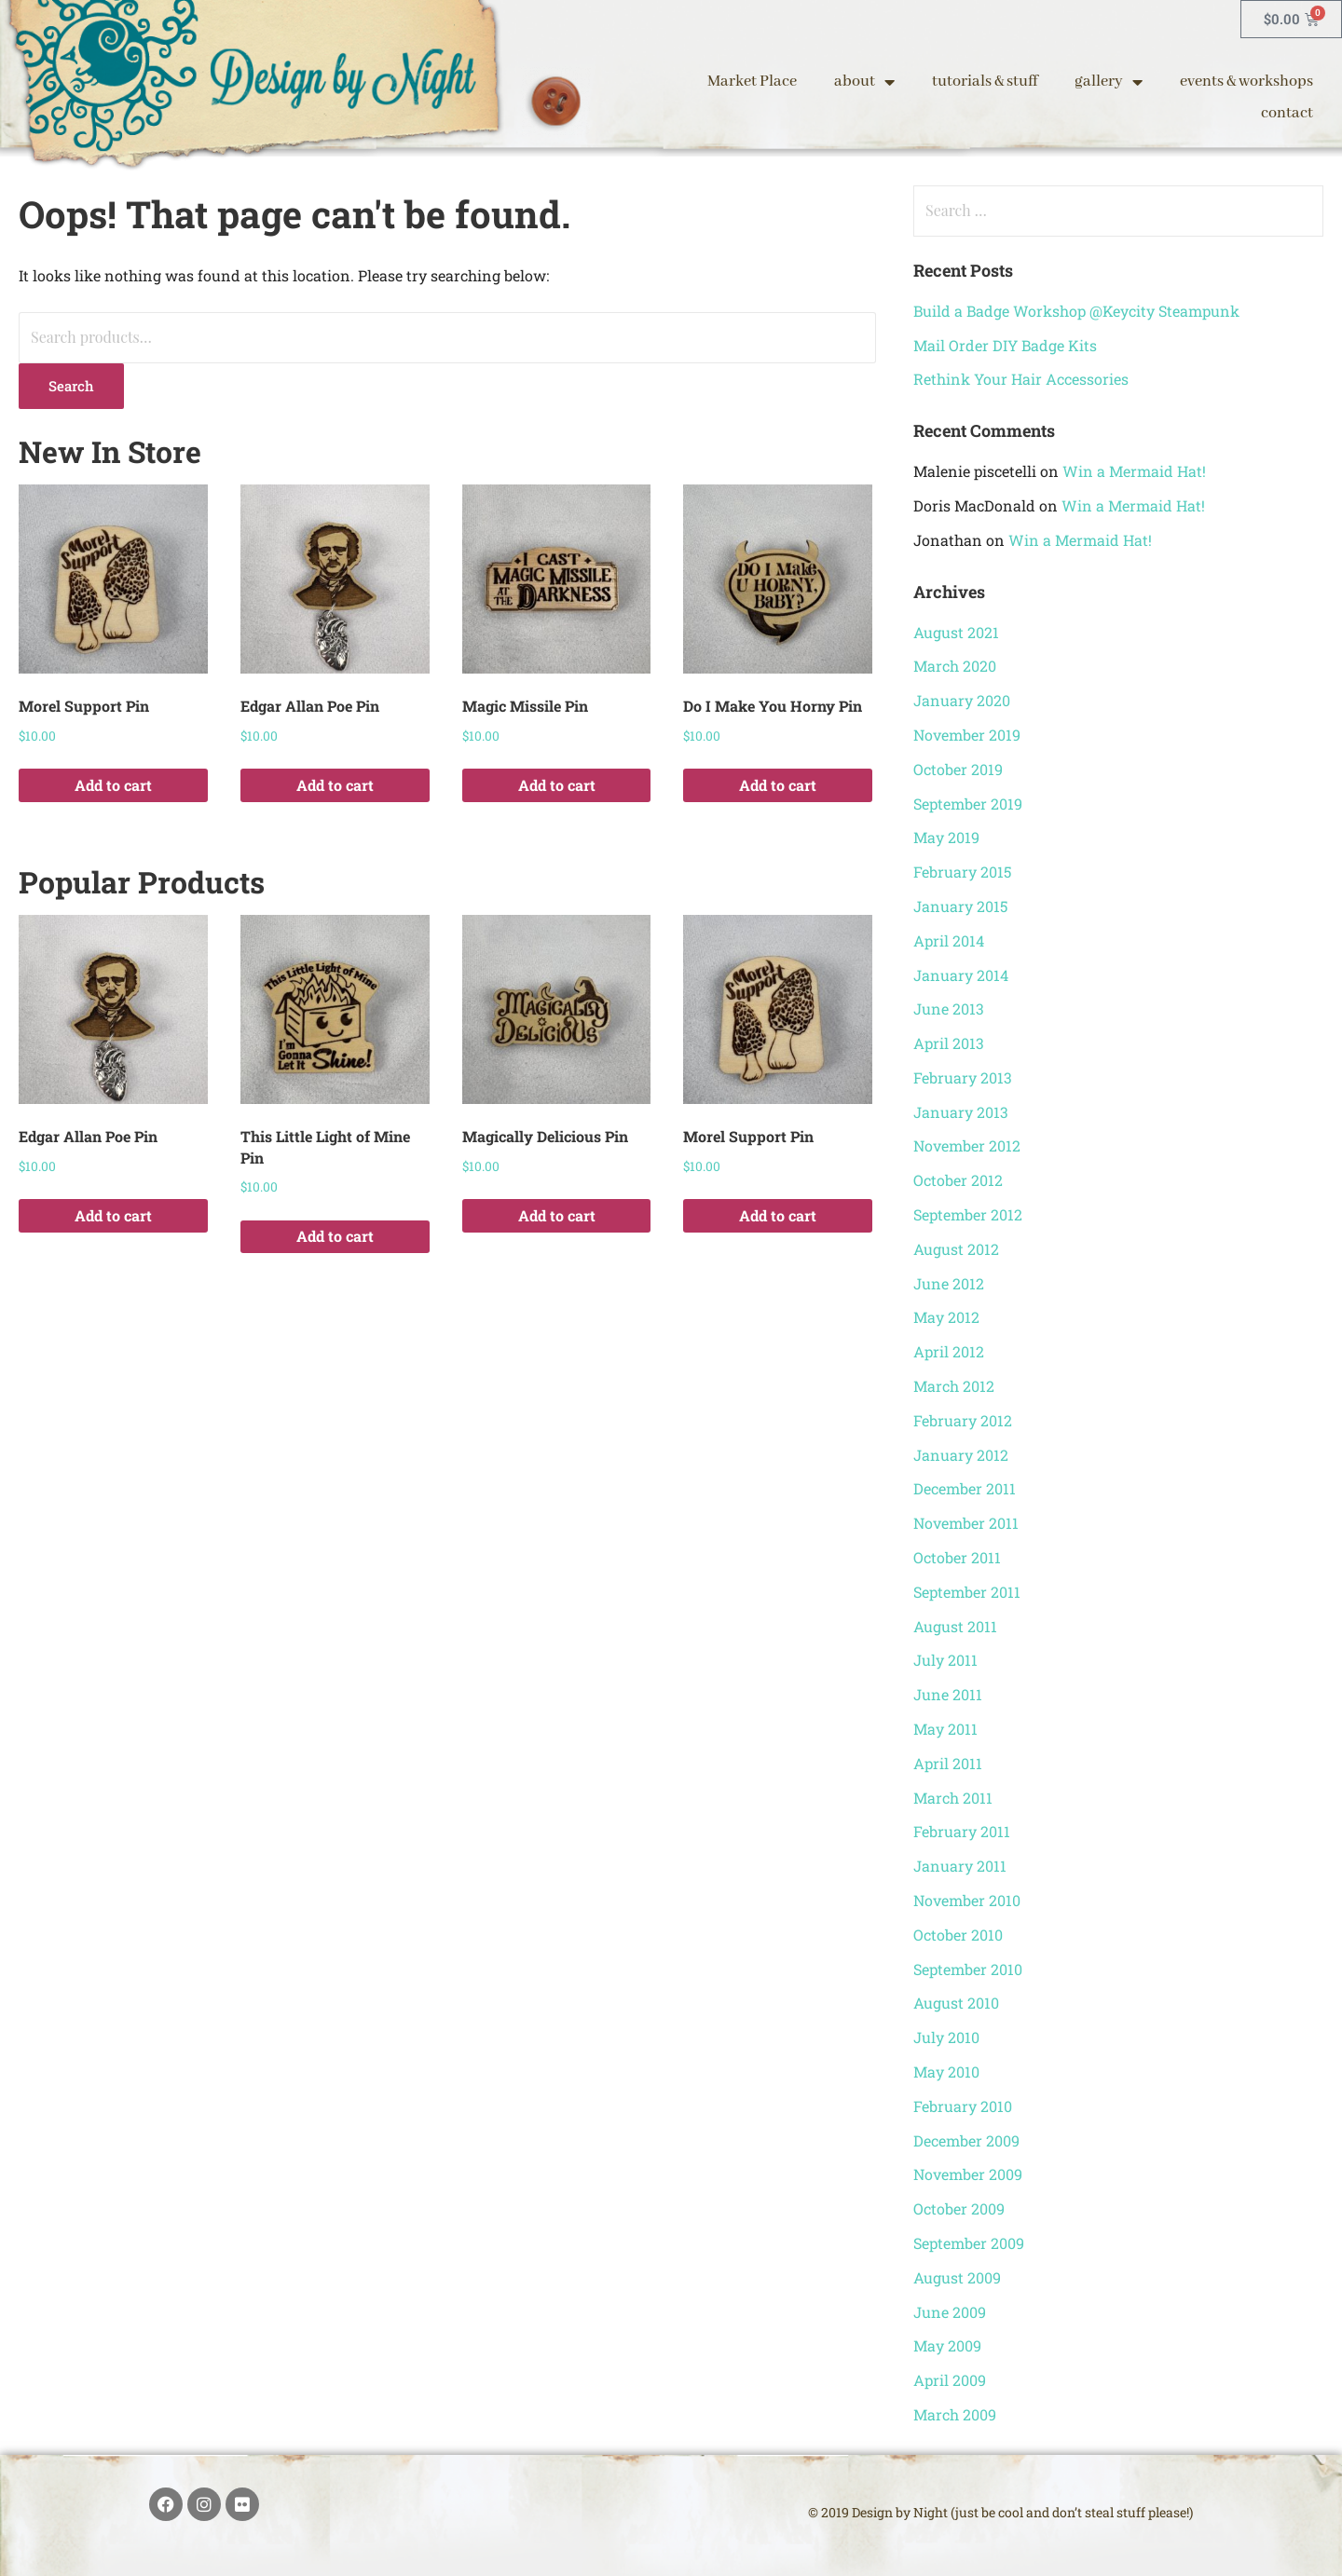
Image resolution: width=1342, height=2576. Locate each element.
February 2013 (962, 1077)
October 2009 (959, 2208)
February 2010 (962, 2106)
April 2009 (949, 2380)
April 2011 (947, 1763)
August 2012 (956, 1249)
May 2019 (946, 837)
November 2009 (967, 2174)
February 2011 (961, 1831)
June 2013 (948, 1008)
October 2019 (958, 769)
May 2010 (946, 2071)
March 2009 (954, 2414)
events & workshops (1246, 81)
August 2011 (955, 1626)
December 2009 (966, 2140)
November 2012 (966, 1145)
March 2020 (954, 665)
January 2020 (961, 700)
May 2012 (946, 1317)
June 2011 (947, 1694)
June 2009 (949, 2312)
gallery (1109, 82)
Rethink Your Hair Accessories (1021, 378)
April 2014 (948, 940)
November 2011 (966, 1523)
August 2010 (956, 2002)
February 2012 (962, 1420)
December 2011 (964, 1488)
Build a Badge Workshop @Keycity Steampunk (1076, 310)
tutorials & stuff (984, 81)
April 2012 (948, 1351)
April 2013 (948, 1043)
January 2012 (960, 1455)
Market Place (752, 81)
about (864, 82)
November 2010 (966, 1900)
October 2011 (957, 1557)
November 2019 (966, 734)
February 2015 (962, 871)
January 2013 (960, 1112)
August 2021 (956, 632)
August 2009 (957, 2277)
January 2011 (959, 1865)
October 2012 (958, 1180)
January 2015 (960, 906)
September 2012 (967, 1214)
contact (1287, 113)
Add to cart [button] (113, 785)
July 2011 (945, 1660)
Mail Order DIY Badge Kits (1005, 345)
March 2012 (953, 1386)
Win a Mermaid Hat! (1134, 471)
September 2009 (968, 2243)
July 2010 (946, 2037)
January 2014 (960, 975)
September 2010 (967, 1969)
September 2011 (966, 1591)
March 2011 (953, 1797)
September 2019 (967, 803)
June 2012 (948, 1283)
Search (71, 385)
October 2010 (958, 1934)
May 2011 (945, 1728)
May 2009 (947, 2345)
